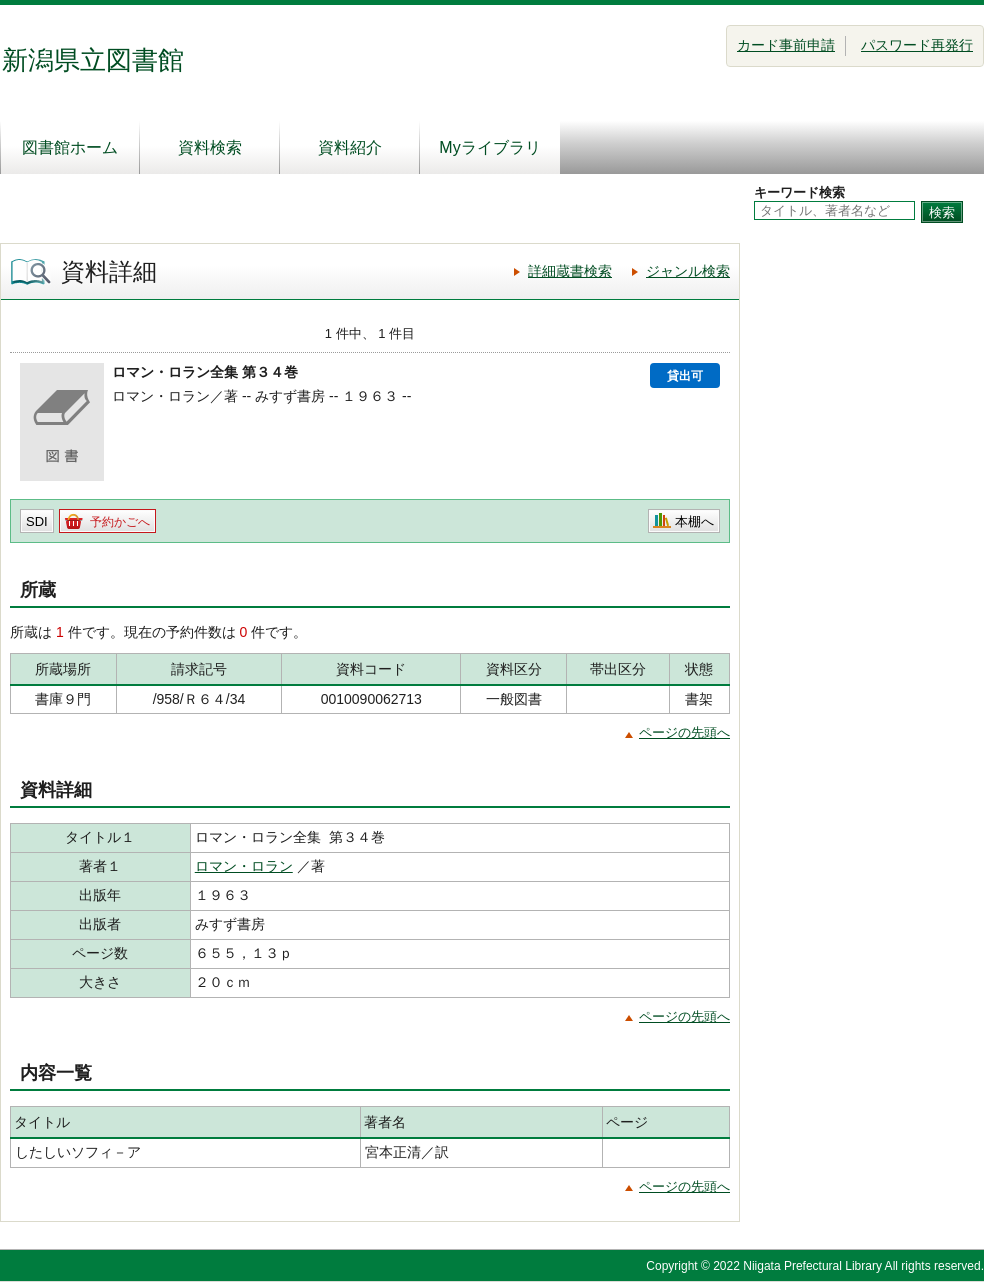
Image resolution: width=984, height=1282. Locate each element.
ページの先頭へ (684, 732)
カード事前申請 (786, 45)
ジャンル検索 (688, 271)
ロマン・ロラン (244, 866)
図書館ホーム (70, 147)
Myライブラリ (489, 147)
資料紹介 (350, 147)
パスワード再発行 (917, 45)
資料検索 (210, 147)
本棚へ (694, 521)
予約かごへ (120, 522)
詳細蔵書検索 (570, 271)
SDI (37, 521)
